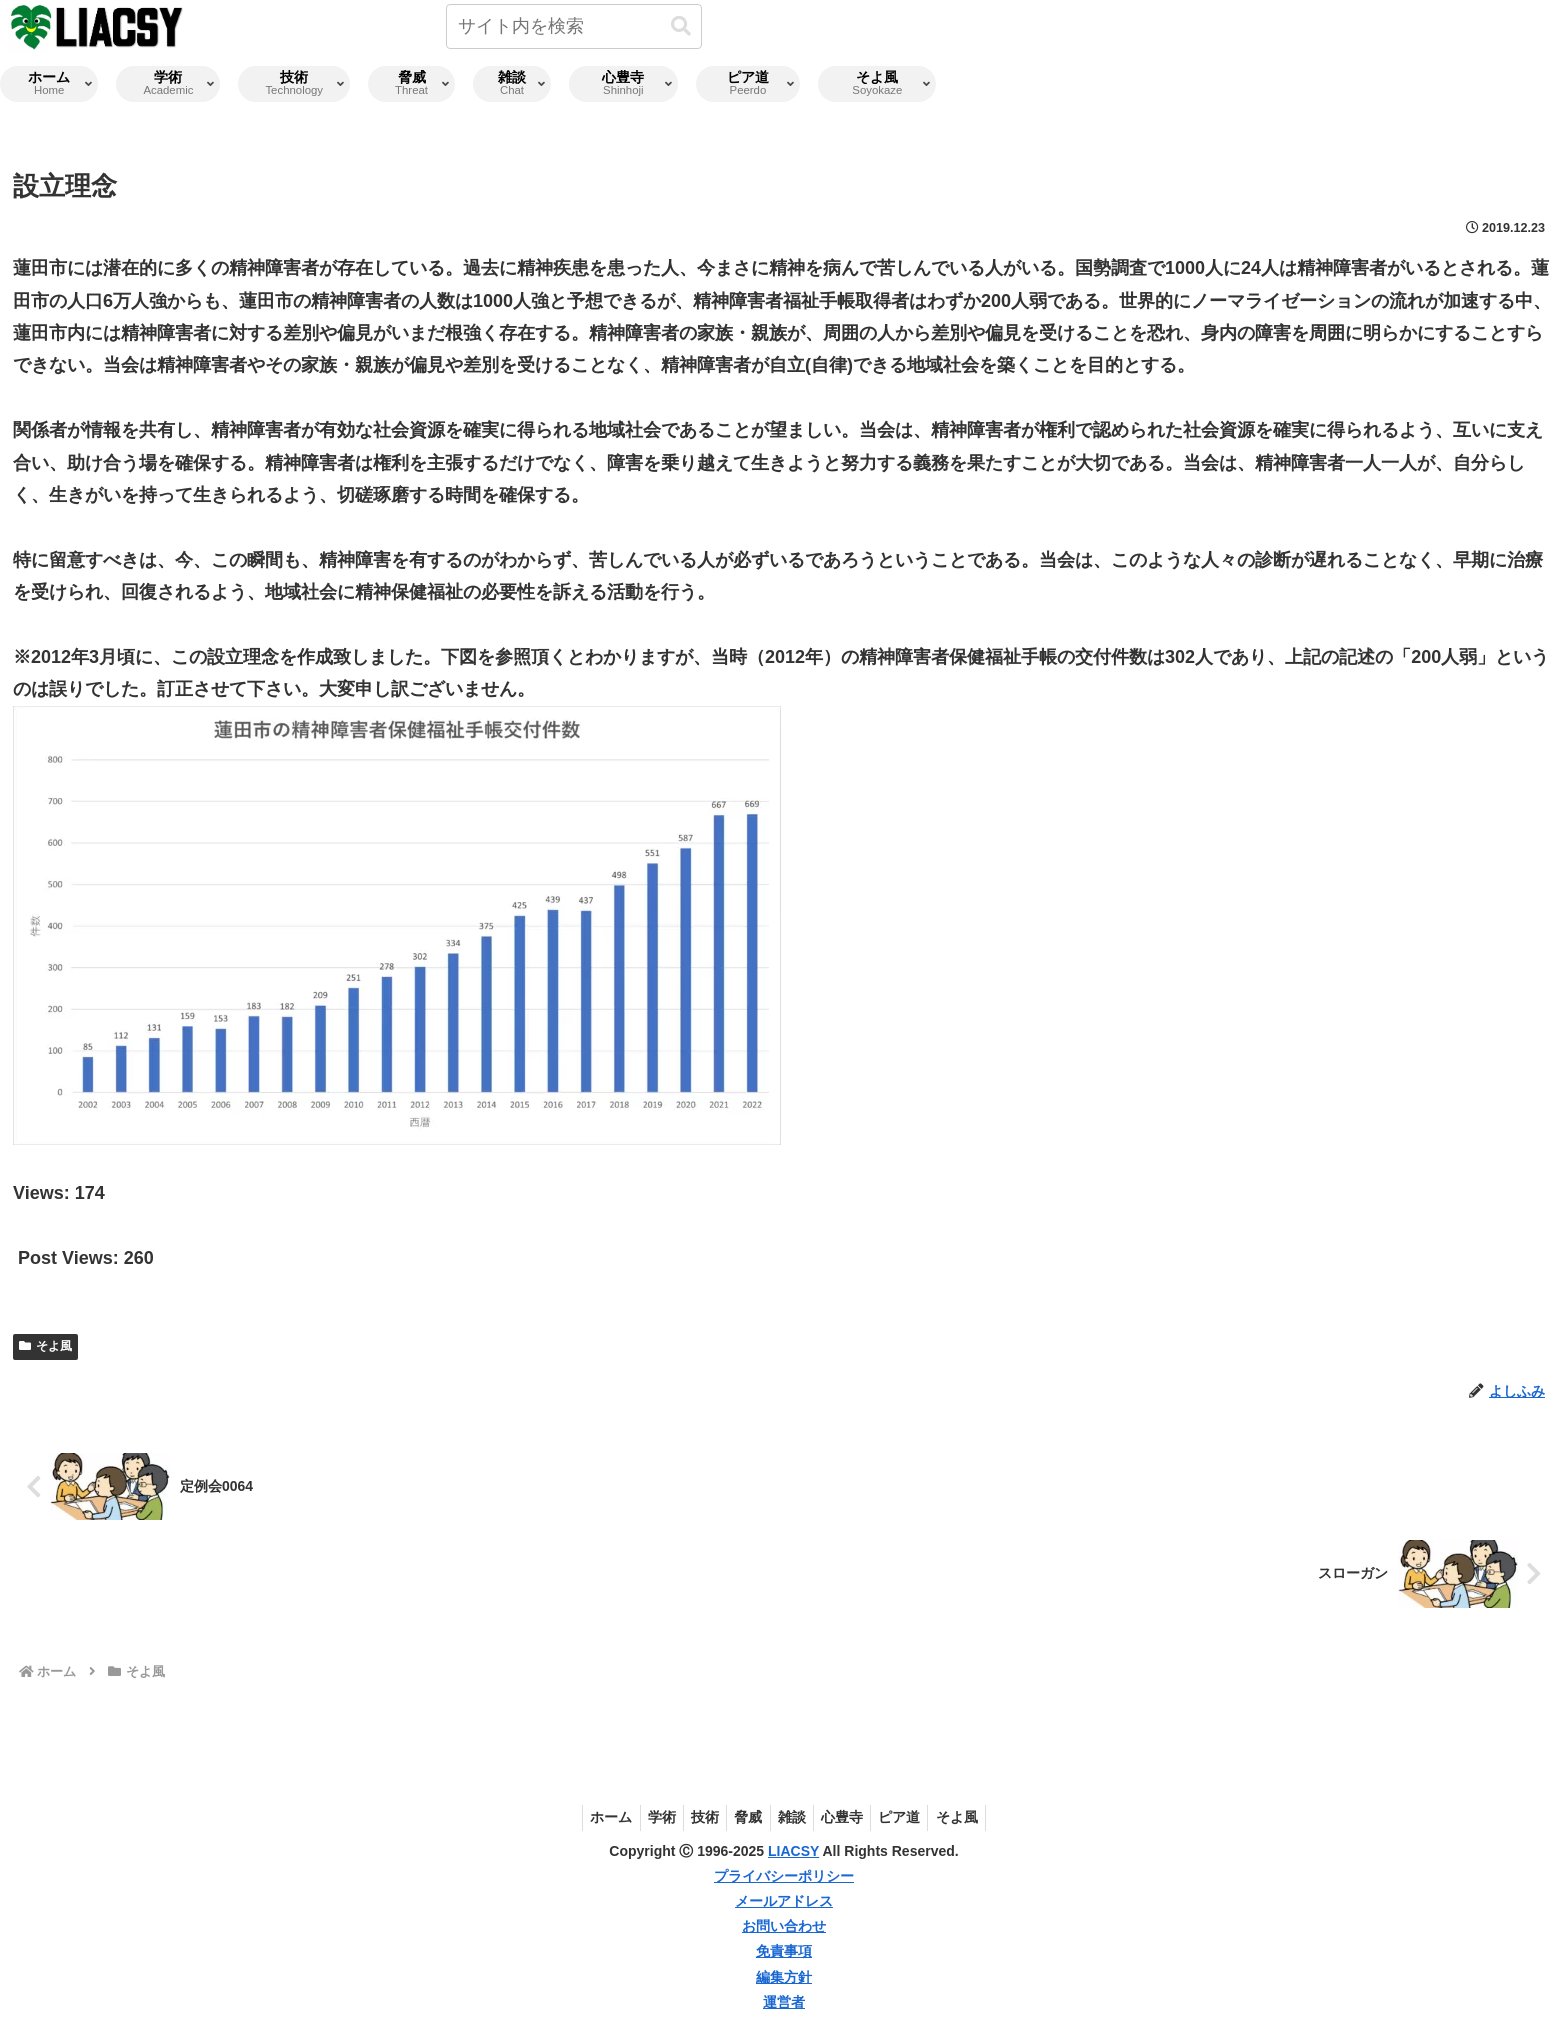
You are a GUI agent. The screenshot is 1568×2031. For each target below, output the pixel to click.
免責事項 (784, 1951)
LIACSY (793, 1851)
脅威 (746, 1817)
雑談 (795, 1817)
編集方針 (784, 1977)
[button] (681, 26)
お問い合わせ (784, 1926)
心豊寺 (851, 1817)
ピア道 (914, 1817)
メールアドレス (784, 1901)
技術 (697, 1817)
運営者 (784, 2002)
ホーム (592, 1817)
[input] (574, 26)
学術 (648, 1817)
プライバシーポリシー (784, 1876)
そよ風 (45, 1346)
